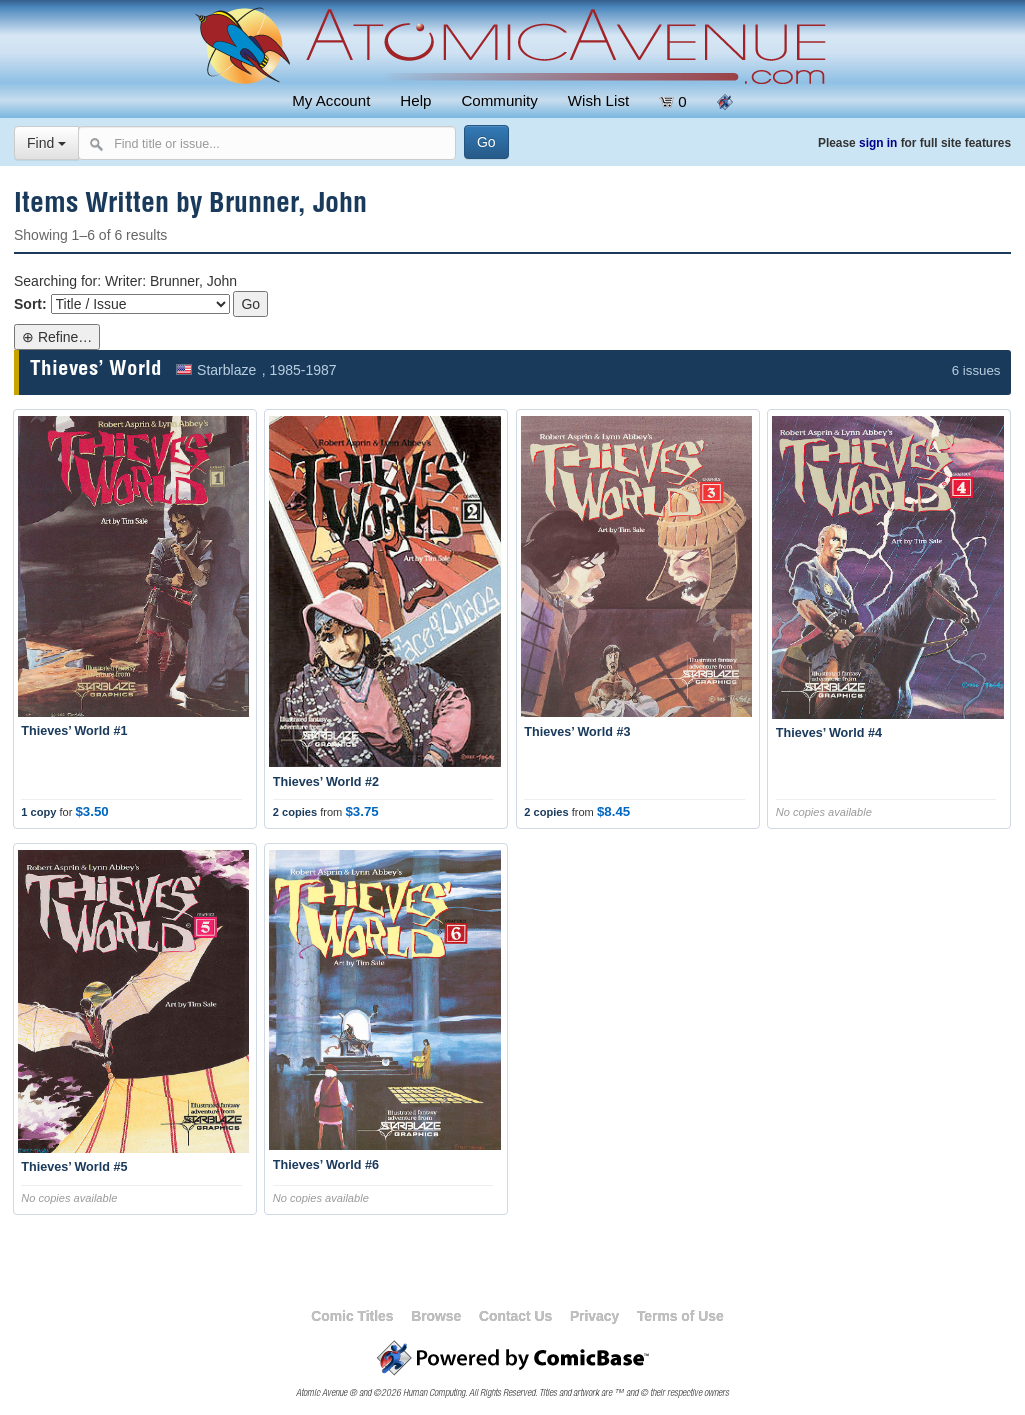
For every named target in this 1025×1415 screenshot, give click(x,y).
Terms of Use (680, 1316)
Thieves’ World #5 (74, 1167)
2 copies (295, 812)
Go (250, 304)
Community (499, 100)
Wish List (598, 100)
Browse (436, 1316)
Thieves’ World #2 (326, 782)
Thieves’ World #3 (577, 732)
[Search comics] (267, 143)
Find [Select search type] (46, 143)
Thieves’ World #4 (829, 733)
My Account (331, 100)
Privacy (594, 1316)
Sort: (30, 304)
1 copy (38, 812)
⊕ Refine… (57, 337)
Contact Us (515, 1316)
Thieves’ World (96, 370)
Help (415, 100)
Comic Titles (352, 1316)
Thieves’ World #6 (326, 1165)
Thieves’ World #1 (74, 731)
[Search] (486, 142)
